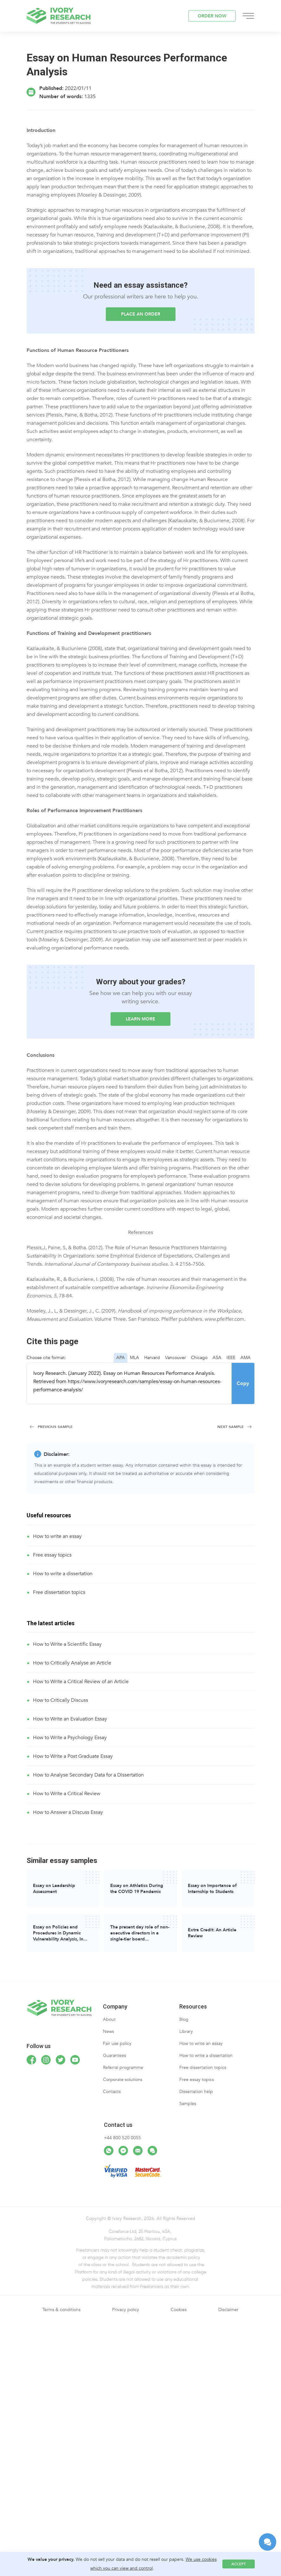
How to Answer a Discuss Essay (68, 1812)
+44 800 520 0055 (122, 2138)
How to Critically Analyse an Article (72, 1662)
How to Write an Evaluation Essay (70, 1718)
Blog (183, 2019)
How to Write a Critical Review (66, 1793)
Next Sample (230, 1426)
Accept (238, 2564)
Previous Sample (55, 1426)
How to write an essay (57, 1536)
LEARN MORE (140, 1019)
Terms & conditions (61, 2310)
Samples (187, 2104)
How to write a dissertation (63, 1573)
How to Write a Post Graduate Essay (73, 1756)
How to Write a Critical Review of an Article (81, 1681)
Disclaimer (228, 2310)
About (109, 2019)
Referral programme (123, 2068)
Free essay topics (52, 1554)
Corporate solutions (122, 2080)
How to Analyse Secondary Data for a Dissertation (88, 1774)
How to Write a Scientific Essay (67, 1644)
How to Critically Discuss (60, 1700)
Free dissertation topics (59, 1592)
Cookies (179, 2310)
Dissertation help (196, 2092)
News (108, 2031)
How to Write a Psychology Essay (70, 1737)
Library (186, 2031)
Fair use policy (117, 2043)
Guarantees (114, 2056)
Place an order (140, 314)
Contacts (112, 2092)
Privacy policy (125, 2310)
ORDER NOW (212, 16)
